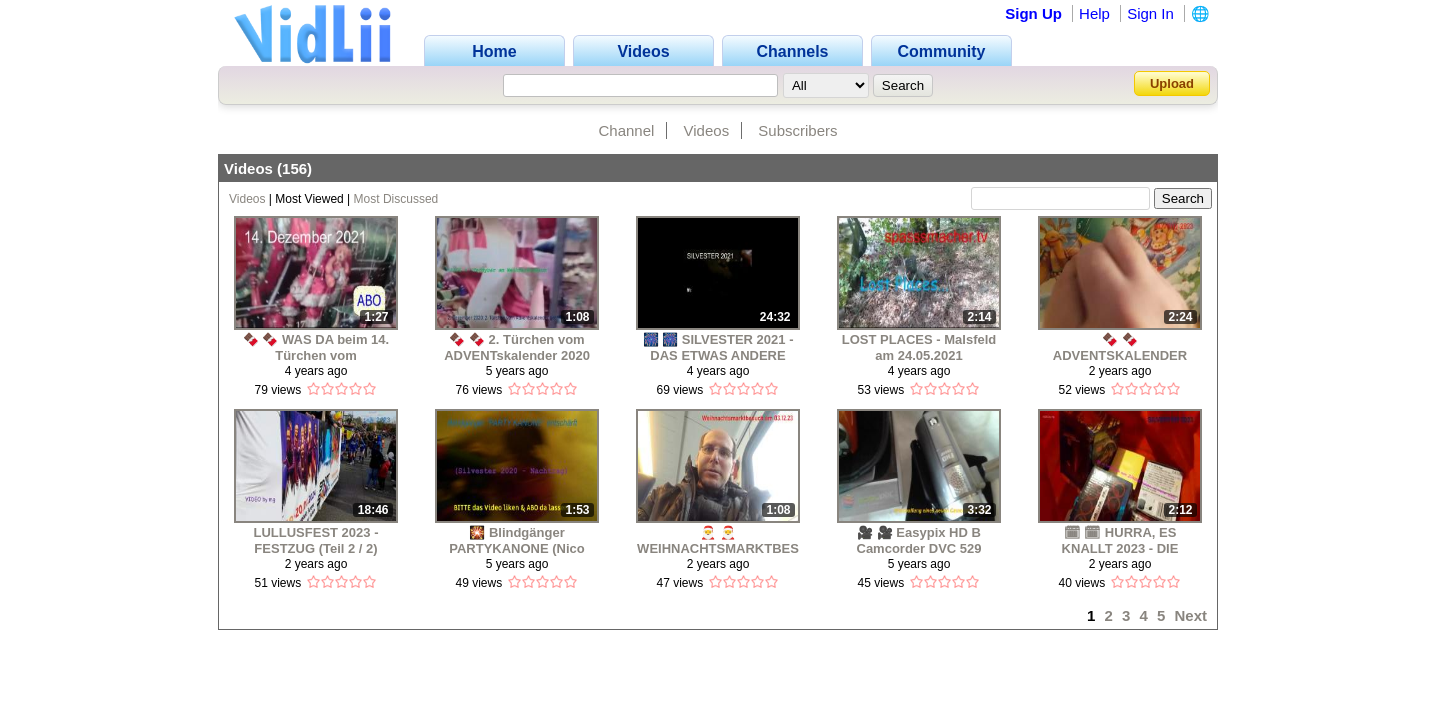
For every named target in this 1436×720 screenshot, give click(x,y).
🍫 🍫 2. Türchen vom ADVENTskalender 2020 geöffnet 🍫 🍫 (517, 347)
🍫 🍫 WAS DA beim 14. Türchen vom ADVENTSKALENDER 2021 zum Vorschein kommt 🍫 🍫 (316, 347)
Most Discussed (396, 199)
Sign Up (1033, 13)
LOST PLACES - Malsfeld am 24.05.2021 (919, 347)
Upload (1172, 83)
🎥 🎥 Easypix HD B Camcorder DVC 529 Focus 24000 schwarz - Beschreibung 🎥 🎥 (919, 540)
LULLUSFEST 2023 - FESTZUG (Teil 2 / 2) (316, 540)
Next (1190, 615)
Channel (626, 130)
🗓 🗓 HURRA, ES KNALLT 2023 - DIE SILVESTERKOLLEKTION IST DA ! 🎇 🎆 (1120, 540)
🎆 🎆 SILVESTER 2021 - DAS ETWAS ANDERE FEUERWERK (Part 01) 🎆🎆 (718, 347)
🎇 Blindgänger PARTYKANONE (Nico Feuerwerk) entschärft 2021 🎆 (517, 540)
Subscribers (797, 130)
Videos (707, 130)
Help (1094, 13)
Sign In (1150, 13)
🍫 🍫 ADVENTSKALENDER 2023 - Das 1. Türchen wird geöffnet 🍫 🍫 (1120, 347)
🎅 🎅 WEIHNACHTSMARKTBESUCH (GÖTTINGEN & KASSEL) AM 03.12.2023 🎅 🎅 (718, 540)
